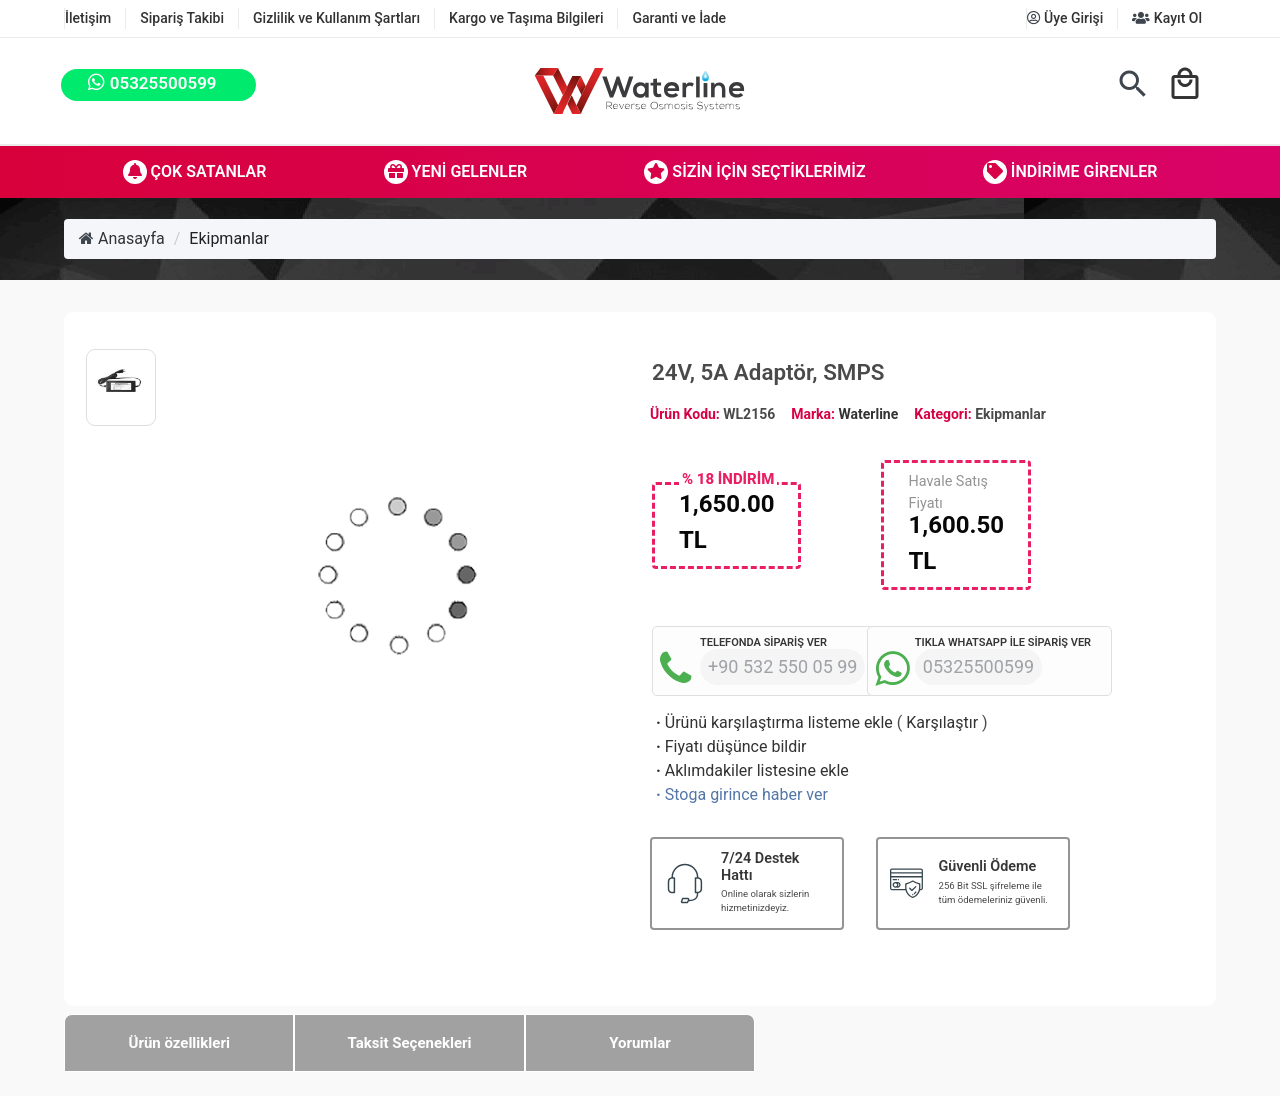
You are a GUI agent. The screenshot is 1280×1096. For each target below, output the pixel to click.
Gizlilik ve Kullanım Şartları (336, 18)
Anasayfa (122, 238)
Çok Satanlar (195, 172)
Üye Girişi (1065, 18)
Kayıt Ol (1167, 18)
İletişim (88, 18)
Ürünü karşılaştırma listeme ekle (772, 722)
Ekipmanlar (229, 238)
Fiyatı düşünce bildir (729, 746)
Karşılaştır (942, 722)
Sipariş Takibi (182, 18)
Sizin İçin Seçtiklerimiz (754, 172)
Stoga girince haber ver (740, 794)
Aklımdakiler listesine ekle (750, 770)
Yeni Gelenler (456, 172)
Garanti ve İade (679, 18)
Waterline (869, 414)
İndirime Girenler (1070, 172)
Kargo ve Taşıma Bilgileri (526, 18)
